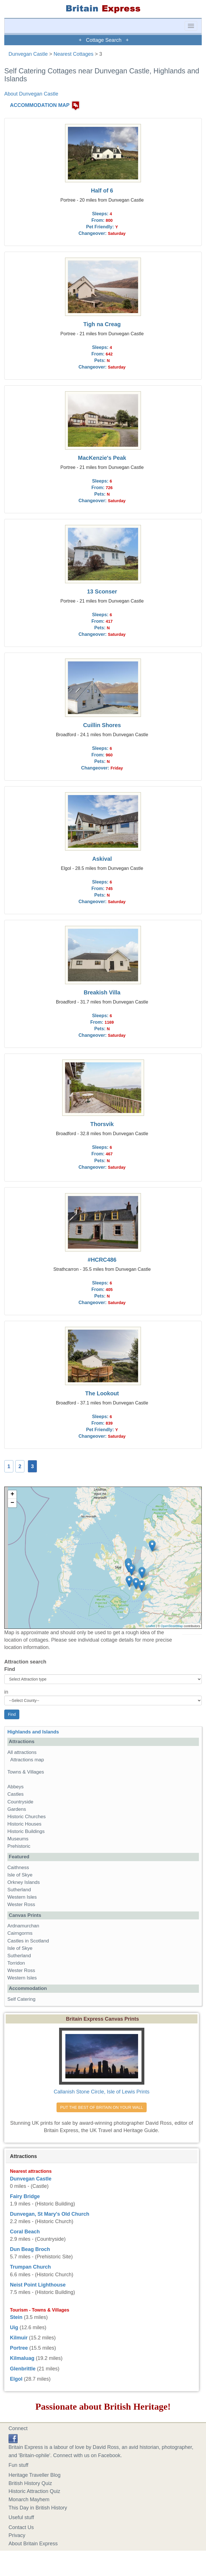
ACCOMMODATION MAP (40, 105)
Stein (16, 2317)
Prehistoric (18, 1846)
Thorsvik (102, 1124)
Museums (17, 1839)
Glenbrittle (23, 2369)
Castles (15, 1794)
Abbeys (15, 1786)
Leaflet (150, 1626)
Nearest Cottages (73, 54)
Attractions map (27, 1759)
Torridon (16, 1963)
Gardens (16, 1809)
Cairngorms (19, 1933)
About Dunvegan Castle (31, 94)
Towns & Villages (25, 1772)
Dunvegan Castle (28, 54)
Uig (14, 2327)
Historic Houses (24, 1824)
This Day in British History (38, 2508)
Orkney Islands (23, 1882)
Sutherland (19, 1889)
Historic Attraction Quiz (34, 2491)
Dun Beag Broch (30, 2249)
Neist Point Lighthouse (38, 2285)
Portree (19, 2348)
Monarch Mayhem (29, 2499)
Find (9, 1669)
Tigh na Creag (102, 324)
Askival (102, 859)
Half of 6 (102, 190)
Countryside (20, 1802)
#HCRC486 (102, 1260)
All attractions (22, 1752)
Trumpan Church (30, 2267)
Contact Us (21, 2527)
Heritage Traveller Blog (35, 2475)
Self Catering (21, 1999)
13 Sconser (102, 591)
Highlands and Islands (33, 1732)
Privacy (17, 2535)
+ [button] (12, 1494)
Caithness (18, 1867)
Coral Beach (25, 2231)
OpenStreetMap (172, 1626)
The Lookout (102, 1393)
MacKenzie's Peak (102, 458)
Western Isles (22, 1897)
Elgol (16, 2379)
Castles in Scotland (28, 1941)
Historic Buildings (26, 1831)
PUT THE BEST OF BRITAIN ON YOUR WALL (101, 2107)
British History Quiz (30, 2483)
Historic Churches (26, 1816)
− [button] (12, 1503)
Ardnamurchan (23, 1926)
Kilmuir (19, 2338)
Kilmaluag (22, 2358)
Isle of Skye (19, 1875)
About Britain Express (33, 2543)
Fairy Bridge (25, 2196)
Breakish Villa (102, 992)
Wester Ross (21, 1904)
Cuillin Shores (102, 725)
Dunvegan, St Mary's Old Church (49, 2214)
